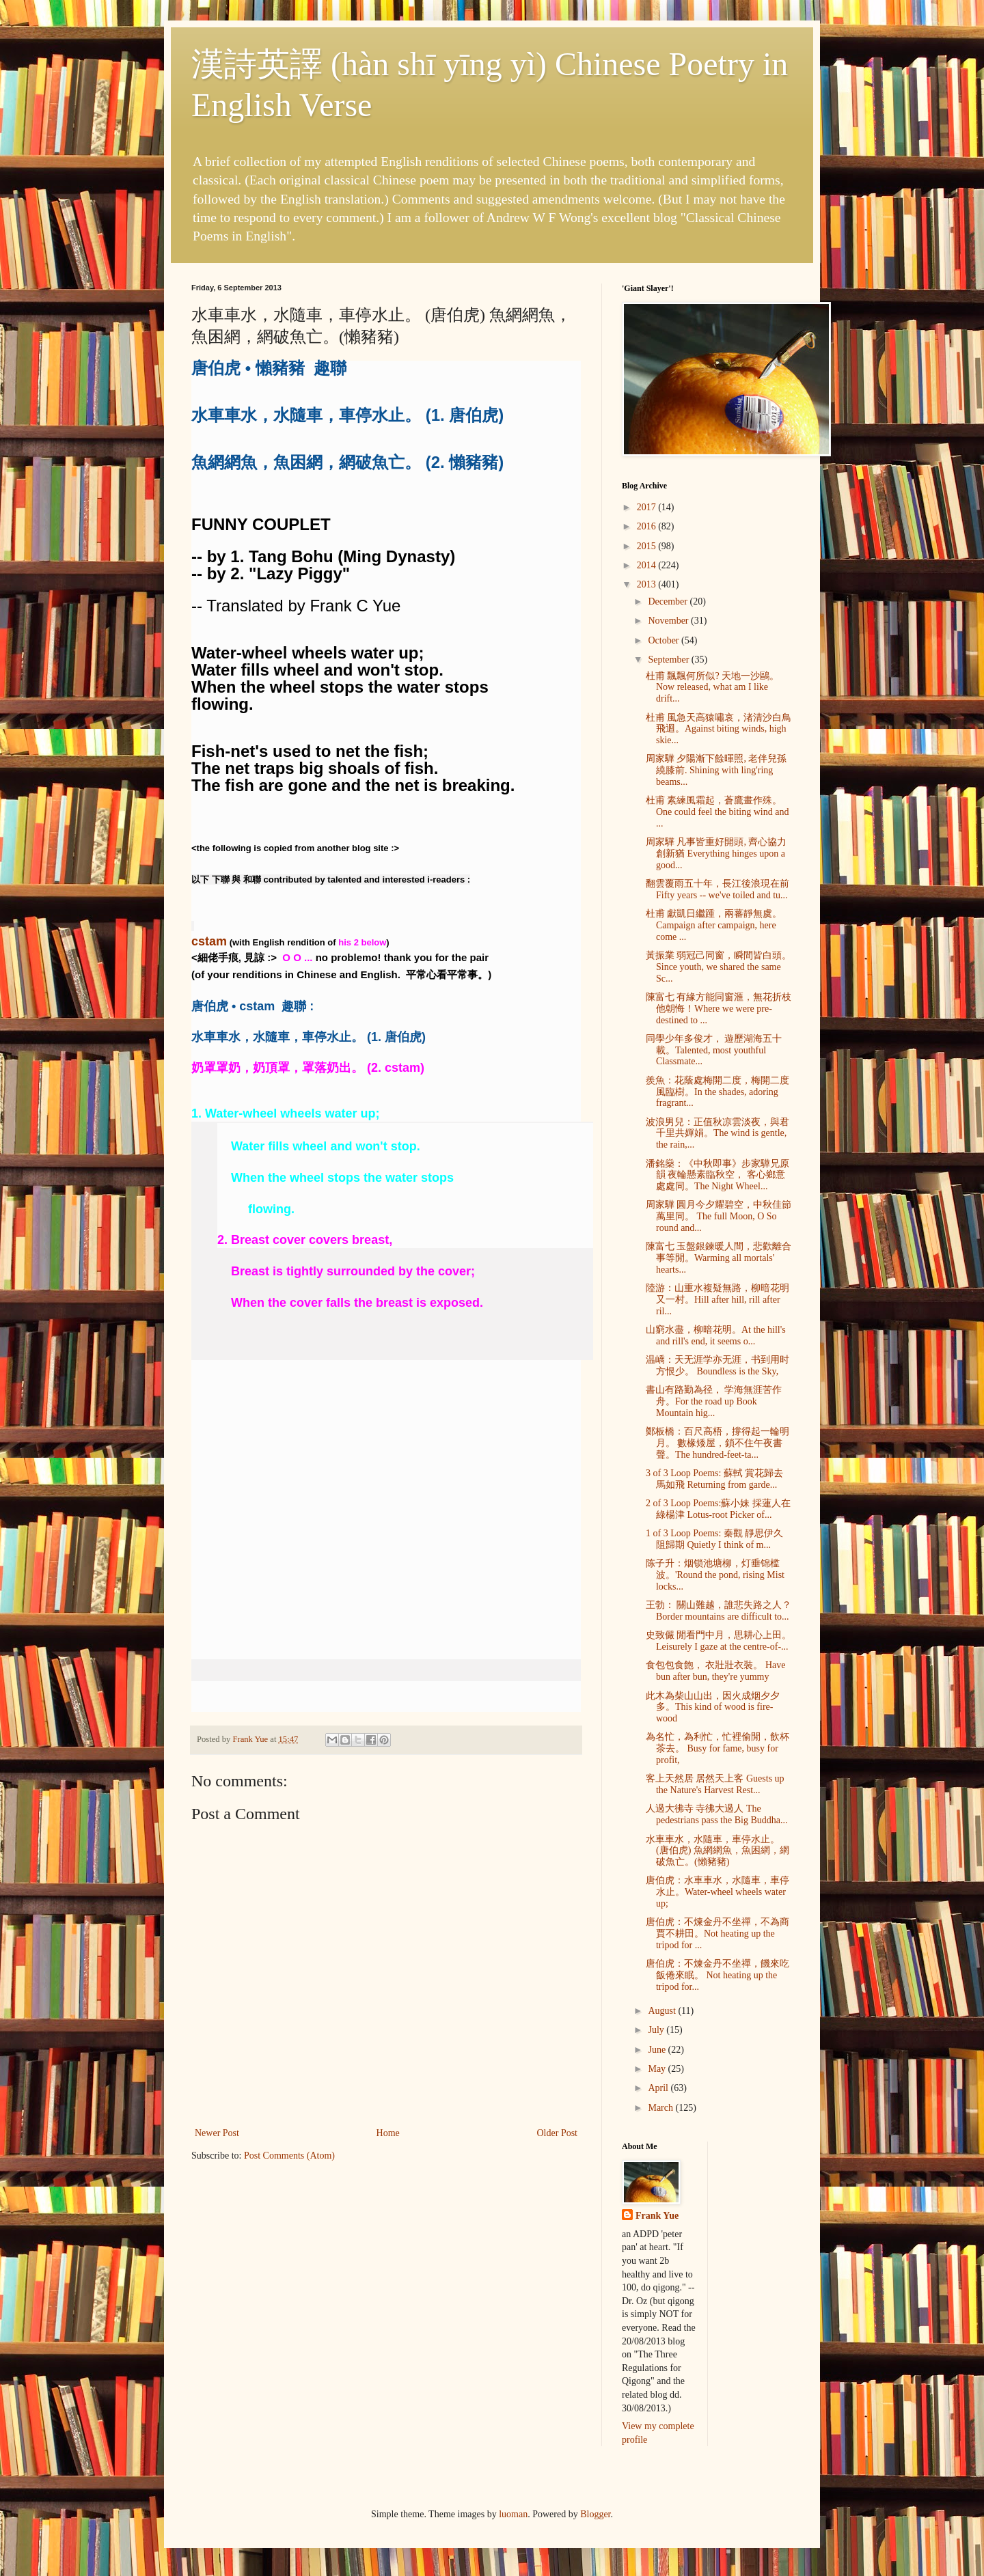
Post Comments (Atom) (289, 2155)
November (669, 620)
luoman (513, 2514)
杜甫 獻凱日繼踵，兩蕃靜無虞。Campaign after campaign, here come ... (714, 925)
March (661, 2108)
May (658, 2069)
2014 (648, 565)
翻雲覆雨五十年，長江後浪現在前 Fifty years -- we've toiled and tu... (717, 889)
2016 (648, 526)
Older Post (557, 2133)
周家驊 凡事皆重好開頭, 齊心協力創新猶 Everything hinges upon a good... (716, 853)
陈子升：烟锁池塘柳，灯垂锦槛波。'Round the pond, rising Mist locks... (715, 1575)
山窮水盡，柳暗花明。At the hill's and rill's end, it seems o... (716, 1335)
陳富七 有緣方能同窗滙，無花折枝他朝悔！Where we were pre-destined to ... (719, 1008)
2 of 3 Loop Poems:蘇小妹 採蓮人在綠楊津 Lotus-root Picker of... (718, 1509)
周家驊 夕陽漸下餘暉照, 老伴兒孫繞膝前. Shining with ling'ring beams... (716, 770)
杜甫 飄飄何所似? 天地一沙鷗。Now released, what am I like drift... (712, 687)
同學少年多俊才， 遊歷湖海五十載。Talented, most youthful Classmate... (714, 1050)
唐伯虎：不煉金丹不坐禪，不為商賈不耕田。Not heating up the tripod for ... (717, 1933)
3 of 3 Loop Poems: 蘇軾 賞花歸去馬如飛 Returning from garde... (714, 1479)
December (668, 601)
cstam (209, 941)
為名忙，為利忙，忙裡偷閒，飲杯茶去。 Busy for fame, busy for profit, (717, 1748)
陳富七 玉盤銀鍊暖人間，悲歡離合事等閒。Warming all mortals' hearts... (719, 1258)
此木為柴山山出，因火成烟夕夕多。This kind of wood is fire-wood (713, 1707)
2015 (648, 546)
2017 (648, 507)
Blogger (595, 2514)
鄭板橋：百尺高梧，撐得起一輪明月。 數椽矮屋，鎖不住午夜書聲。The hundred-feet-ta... (717, 1443)
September (669, 659)
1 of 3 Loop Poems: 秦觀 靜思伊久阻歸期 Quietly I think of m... (714, 1539)
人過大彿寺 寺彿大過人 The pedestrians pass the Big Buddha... (716, 1814)
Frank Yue (657, 2216)
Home (388, 2133)
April (659, 2088)
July (657, 2030)
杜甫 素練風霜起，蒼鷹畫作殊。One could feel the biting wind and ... (717, 812)
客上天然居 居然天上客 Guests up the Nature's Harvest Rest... (715, 1784)
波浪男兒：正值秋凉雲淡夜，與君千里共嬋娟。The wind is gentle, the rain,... (717, 1133)
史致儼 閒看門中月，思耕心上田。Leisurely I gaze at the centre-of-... (719, 1641)
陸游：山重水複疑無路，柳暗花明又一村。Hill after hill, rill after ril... (717, 1299)
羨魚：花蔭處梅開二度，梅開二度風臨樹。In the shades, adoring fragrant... (717, 1092)
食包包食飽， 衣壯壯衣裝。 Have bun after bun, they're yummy (716, 1671)
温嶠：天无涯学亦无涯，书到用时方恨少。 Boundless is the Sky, (717, 1365)
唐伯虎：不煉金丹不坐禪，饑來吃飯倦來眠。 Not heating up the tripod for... (717, 1975)
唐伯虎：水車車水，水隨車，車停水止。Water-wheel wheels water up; (717, 1892)
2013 (648, 584)
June (658, 2050)
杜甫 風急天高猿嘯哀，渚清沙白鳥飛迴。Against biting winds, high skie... (719, 729)
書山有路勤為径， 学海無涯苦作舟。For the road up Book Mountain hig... (714, 1401)
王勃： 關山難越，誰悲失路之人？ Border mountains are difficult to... (719, 1611)
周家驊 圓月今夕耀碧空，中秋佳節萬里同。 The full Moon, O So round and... (719, 1216)
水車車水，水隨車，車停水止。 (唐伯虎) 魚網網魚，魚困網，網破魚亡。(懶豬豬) (717, 1851)
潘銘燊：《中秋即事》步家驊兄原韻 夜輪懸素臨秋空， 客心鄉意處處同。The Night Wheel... (717, 1175)
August (663, 2011)
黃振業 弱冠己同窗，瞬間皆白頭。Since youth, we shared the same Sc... (719, 967)
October (664, 640)
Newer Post (217, 2133)
